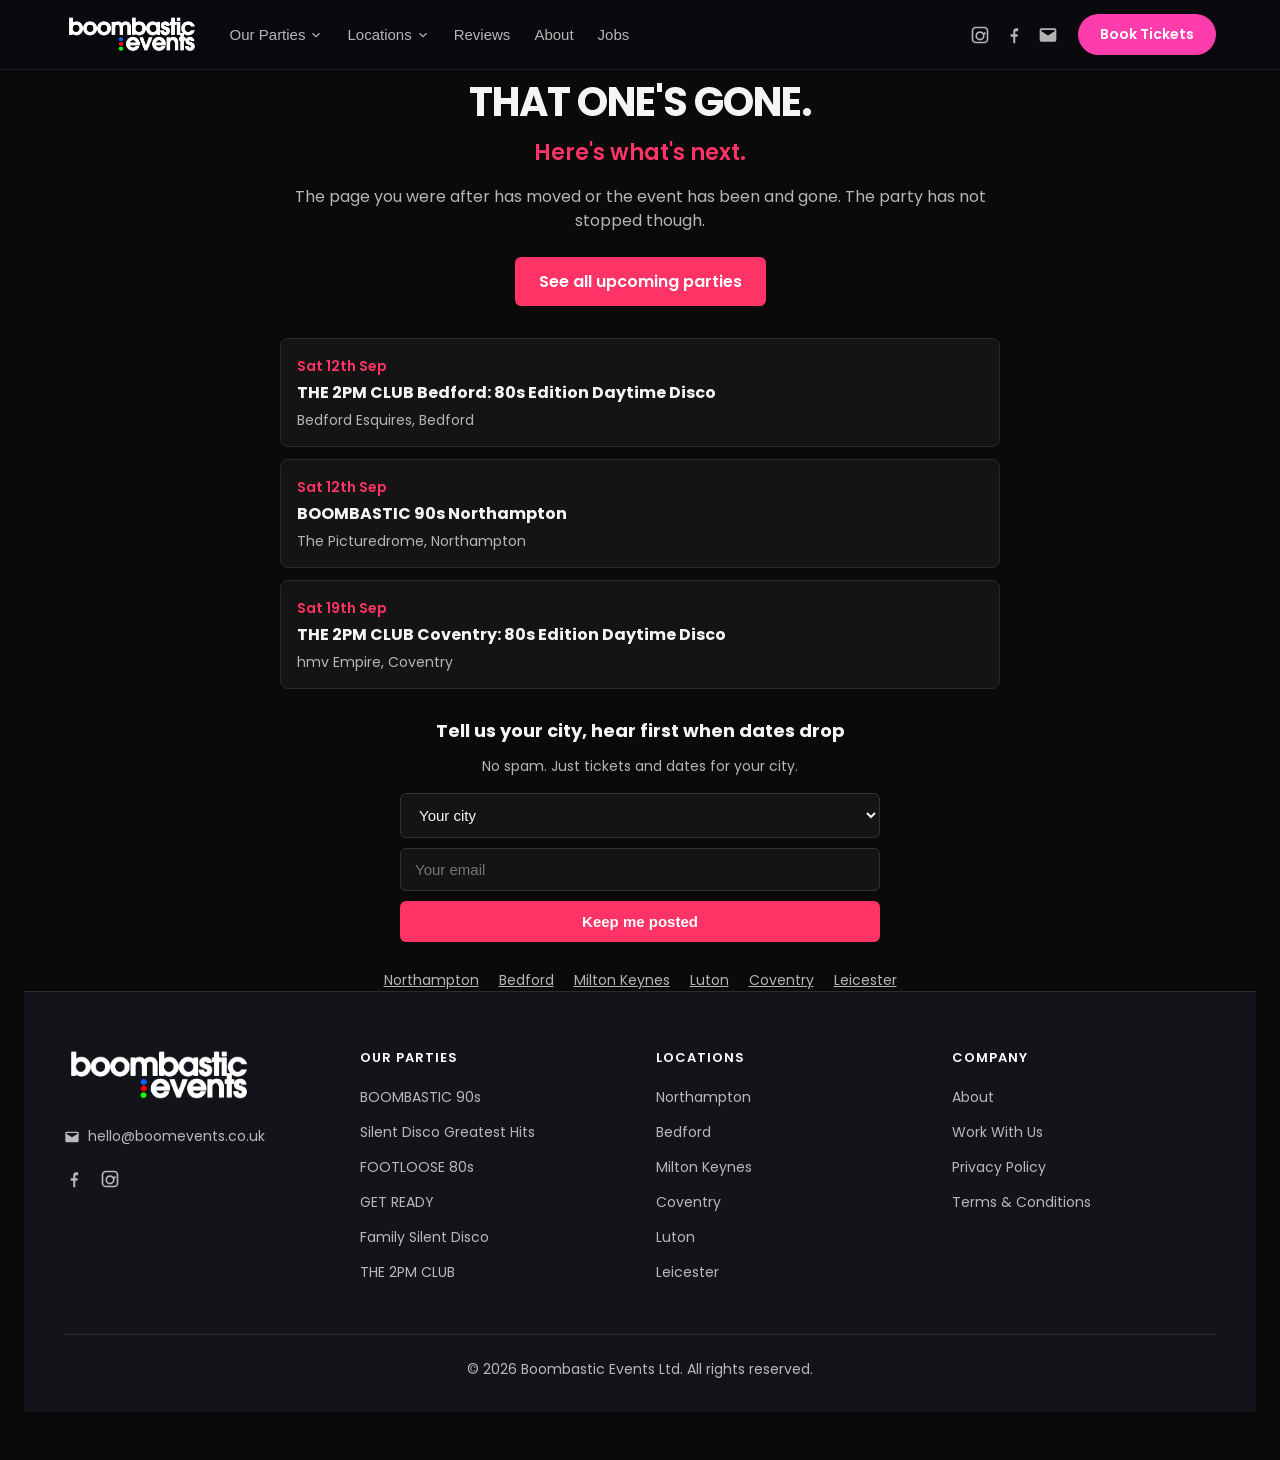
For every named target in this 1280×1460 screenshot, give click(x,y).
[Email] (1048, 35)
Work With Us (997, 1132)
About (553, 34)
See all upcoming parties (640, 281)
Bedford (526, 980)
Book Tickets (1147, 34)
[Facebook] (1014, 35)
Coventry (781, 980)
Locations (388, 34)
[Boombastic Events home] (133, 35)
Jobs (614, 34)
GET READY (397, 1202)
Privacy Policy (999, 1167)
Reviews (482, 34)
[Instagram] (980, 35)
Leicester (865, 980)
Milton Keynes (622, 980)
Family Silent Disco (424, 1237)
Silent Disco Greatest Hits (447, 1132)
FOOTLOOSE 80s (417, 1167)
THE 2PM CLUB (407, 1272)
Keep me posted (640, 921)
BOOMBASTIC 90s (420, 1097)
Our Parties (277, 34)
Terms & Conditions (1021, 1202)
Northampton (431, 980)
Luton (709, 980)
